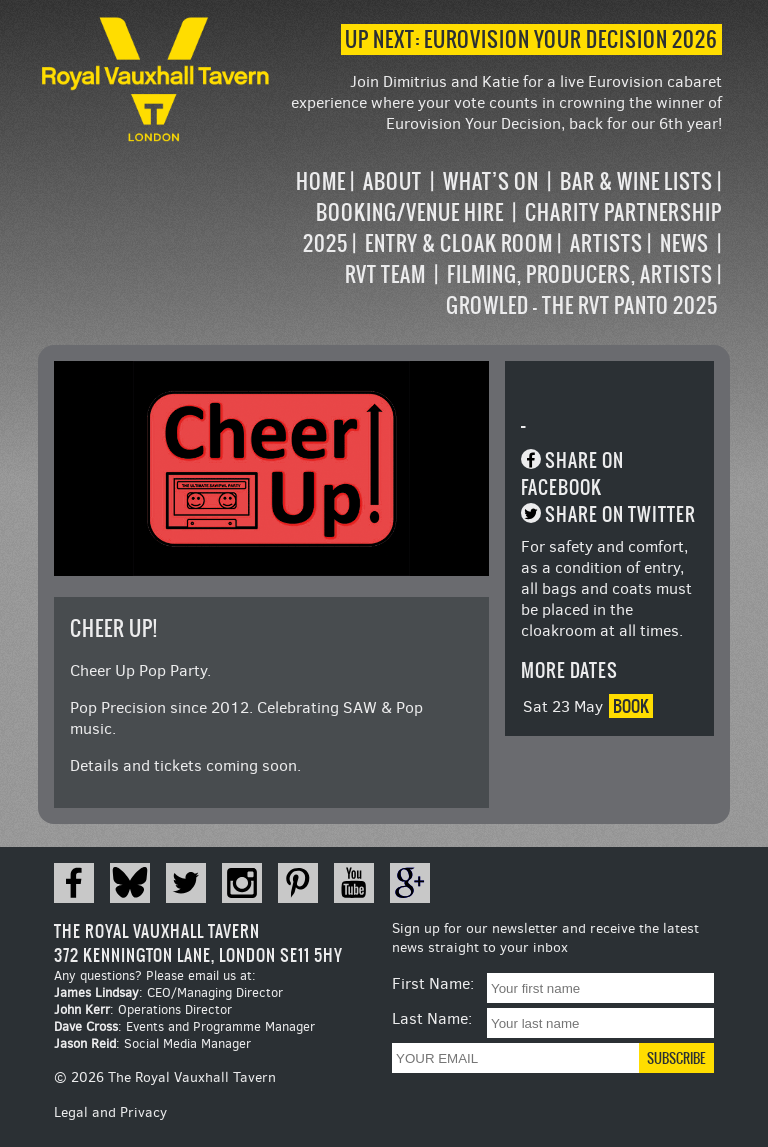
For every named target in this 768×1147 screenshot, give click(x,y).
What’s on (491, 181)
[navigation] (497, 243)
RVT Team (385, 274)
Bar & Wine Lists (636, 181)
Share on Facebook (572, 474)
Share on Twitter (620, 514)
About (392, 181)
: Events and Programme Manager (184, 1026)
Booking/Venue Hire (410, 212)
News (684, 243)
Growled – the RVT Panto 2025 (582, 305)
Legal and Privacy (110, 1112)
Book (631, 706)
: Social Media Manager (152, 1043)
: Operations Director (143, 1009)
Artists (606, 243)
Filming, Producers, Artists (580, 274)
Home (321, 181)
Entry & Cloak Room (459, 243)
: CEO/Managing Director (168, 992)
